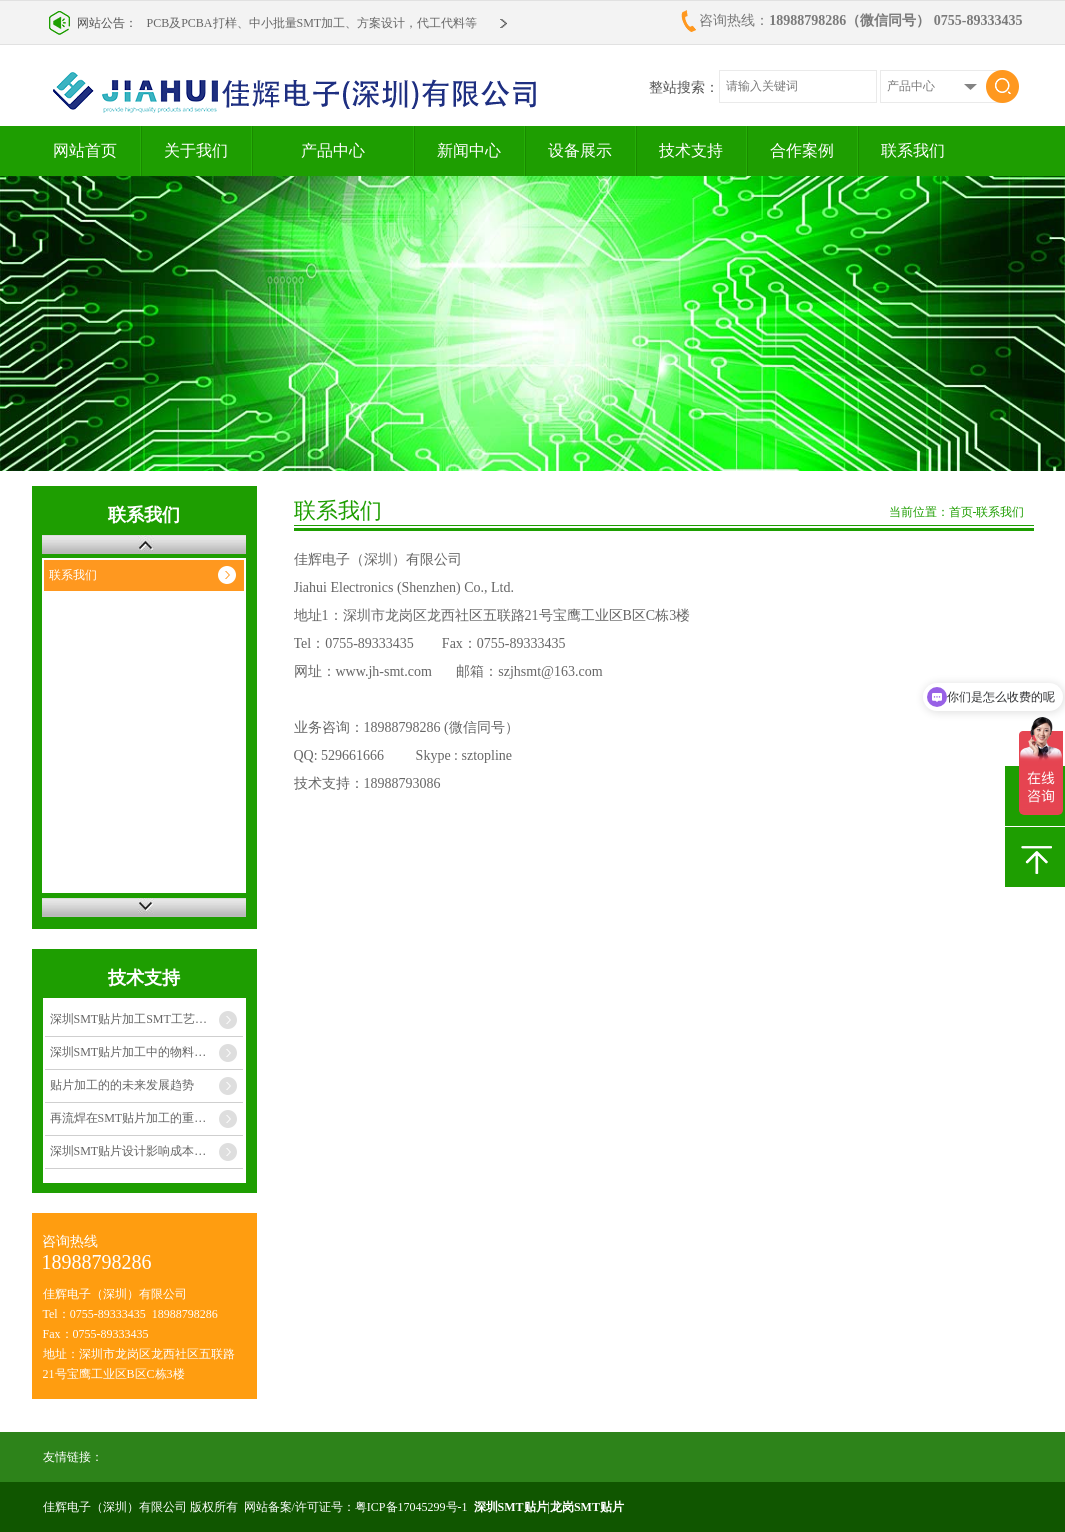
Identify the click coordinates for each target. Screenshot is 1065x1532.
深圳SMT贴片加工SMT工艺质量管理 (146, 1019)
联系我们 (913, 150)
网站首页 (85, 150)
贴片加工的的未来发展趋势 (122, 1085)
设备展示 (580, 150)
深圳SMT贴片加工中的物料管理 (134, 1052)
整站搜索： (684, 87)
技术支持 (691, 150)
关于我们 (196, 150)
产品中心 (333, 150)
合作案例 (802, 150)
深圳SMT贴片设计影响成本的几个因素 (147, 1151)
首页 (961, 512)
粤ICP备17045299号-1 (411, 1507)
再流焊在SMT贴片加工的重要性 (134, 1118)
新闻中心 (469, 150)
